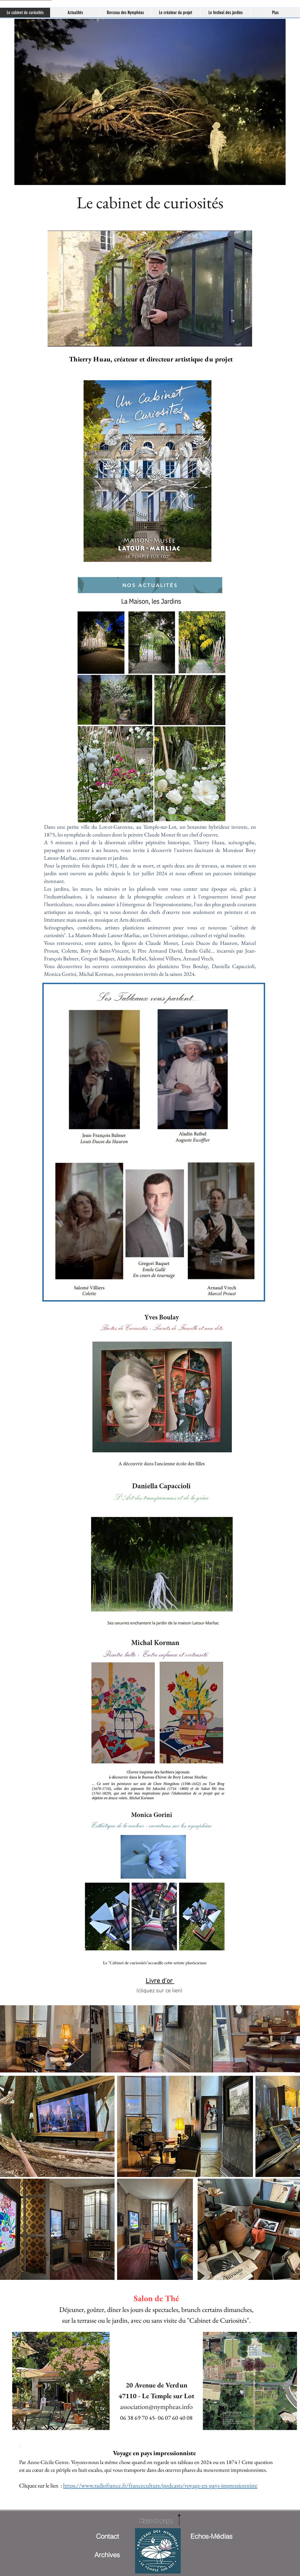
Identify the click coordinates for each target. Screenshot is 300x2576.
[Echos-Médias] (211, 2536)
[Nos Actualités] (150, 585)
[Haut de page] (156, 2520)
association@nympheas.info (156, 2406)
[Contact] (107, 2536)
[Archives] (107, 2554)
